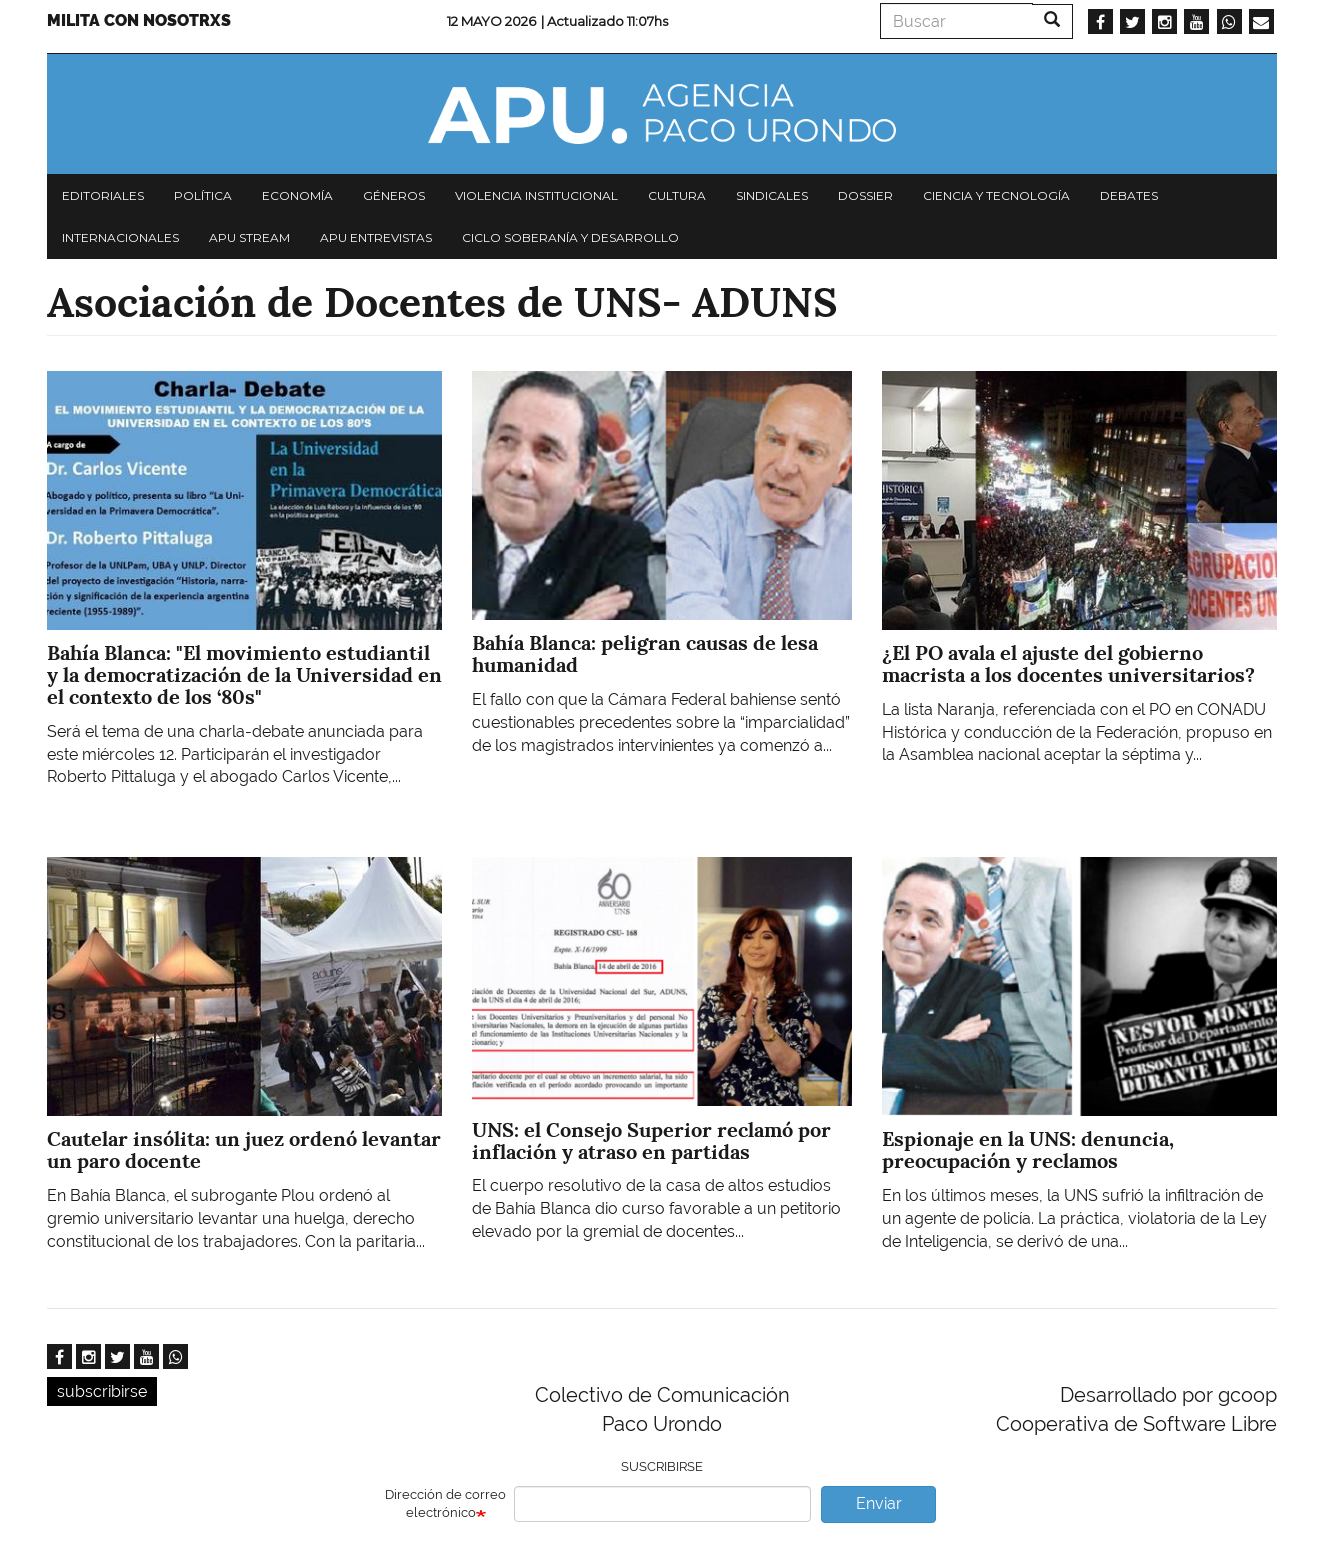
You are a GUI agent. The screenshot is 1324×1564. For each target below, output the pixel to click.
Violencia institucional (536, 195)
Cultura (677, 195)
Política (203, 195)
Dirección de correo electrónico (445, 1504)
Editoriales (103, 195)
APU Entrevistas (376, 237)
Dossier (865, 195)
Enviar (879, 1503)
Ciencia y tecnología (996, 195)
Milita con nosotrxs (139, 20)
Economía (297, 195)
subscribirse (102, 1391)
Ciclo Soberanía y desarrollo (570, 237)
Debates (1129, 195)
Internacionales (120, 237)
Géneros (394, 195)
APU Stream (249, 237)
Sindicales (772, 195)
